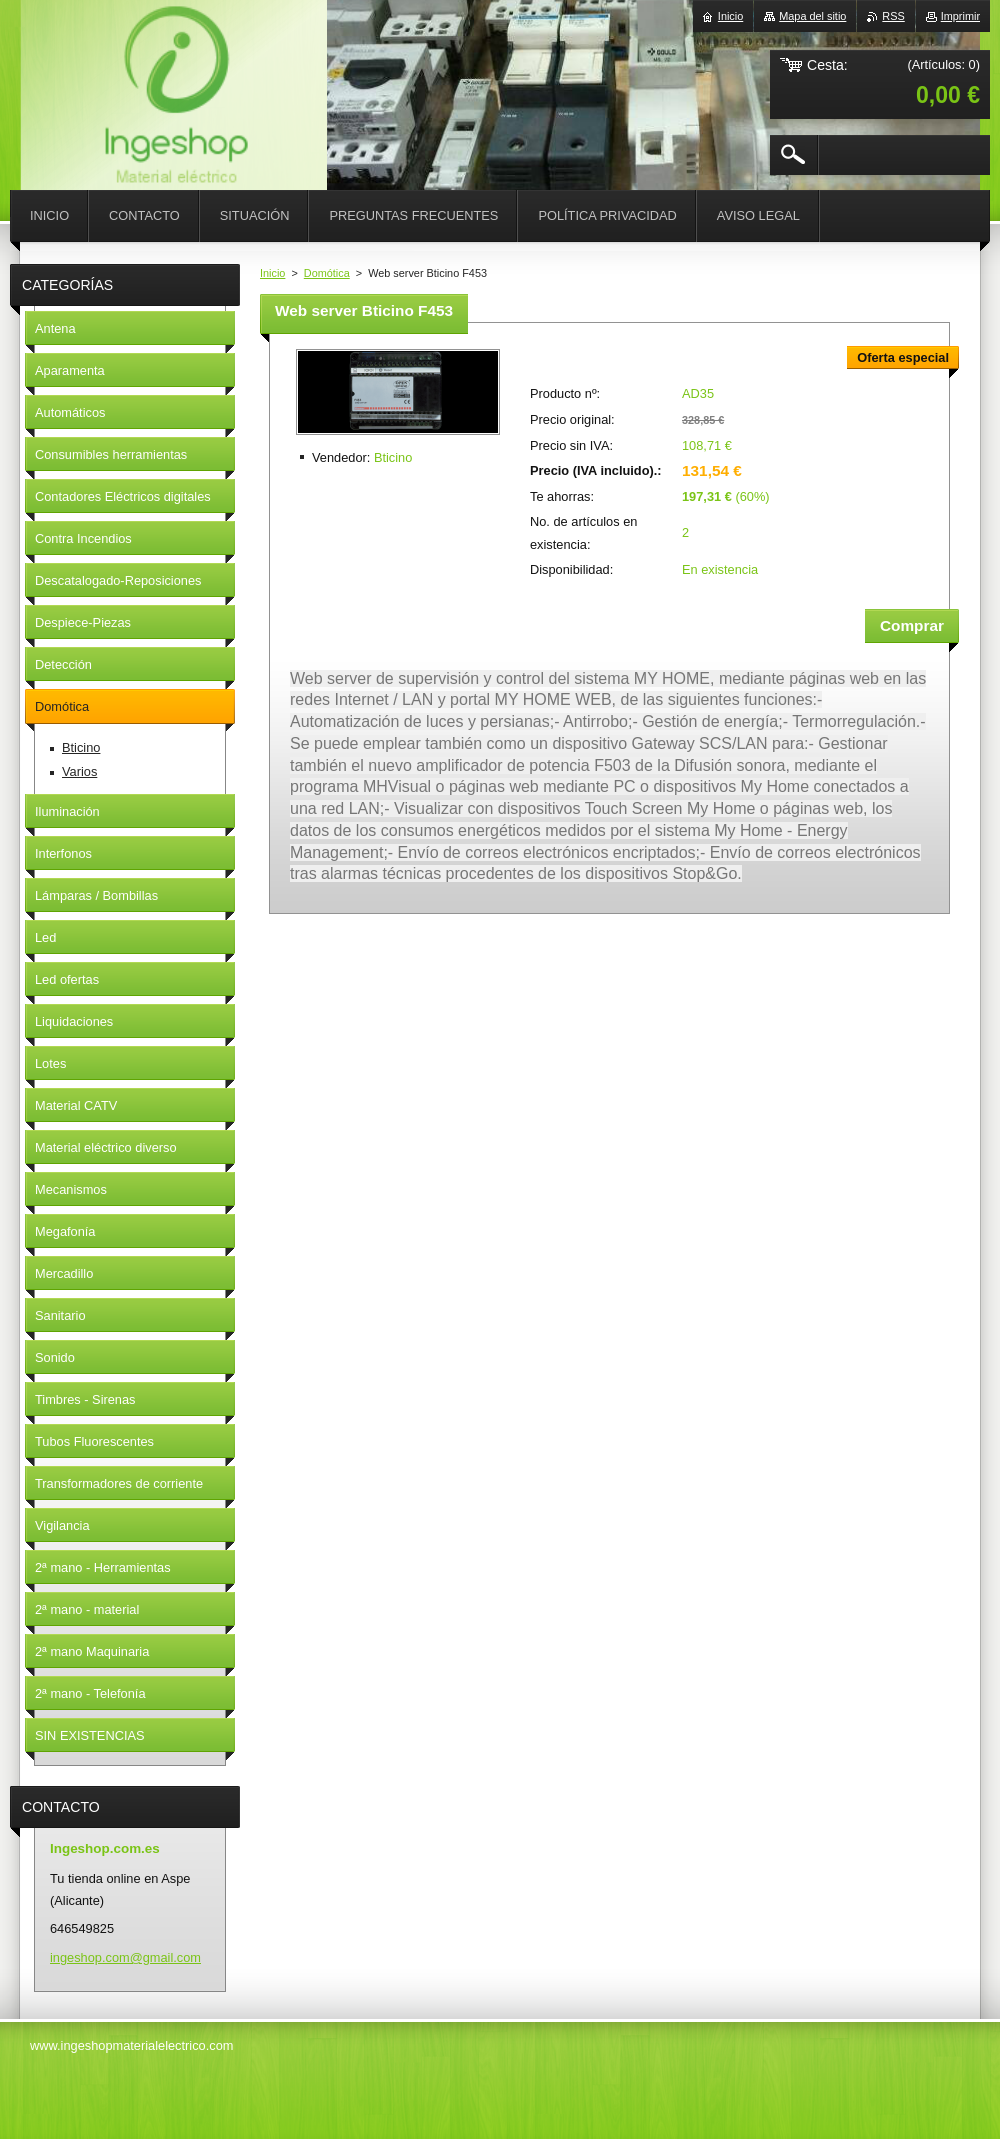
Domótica (327, 273)
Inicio (272, 273)
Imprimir (960, 16)
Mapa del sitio (812, 16)
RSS (893, 16)
